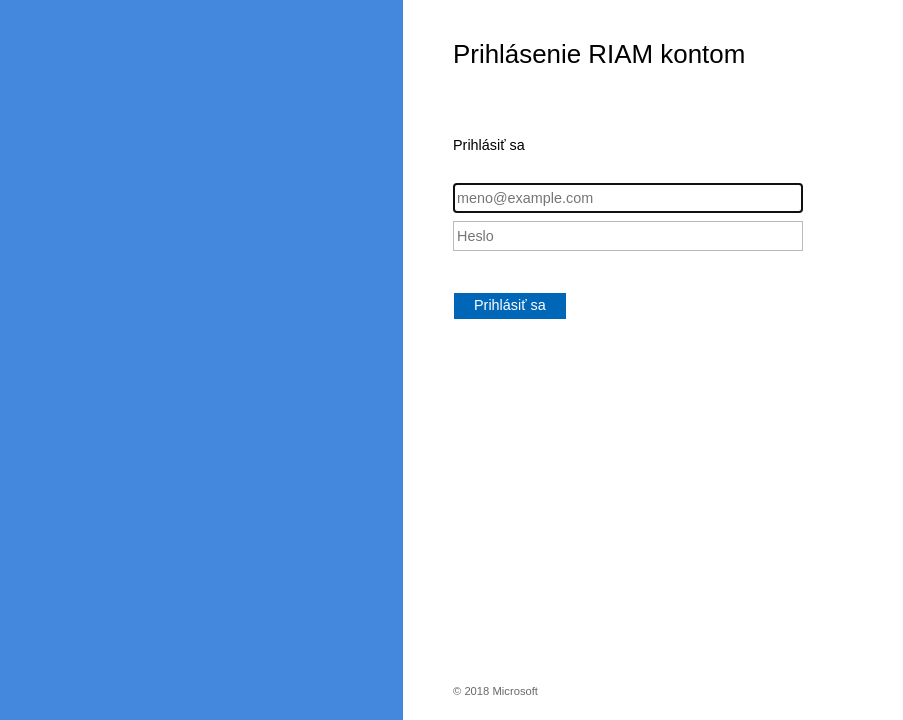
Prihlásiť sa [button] (510, 305)
